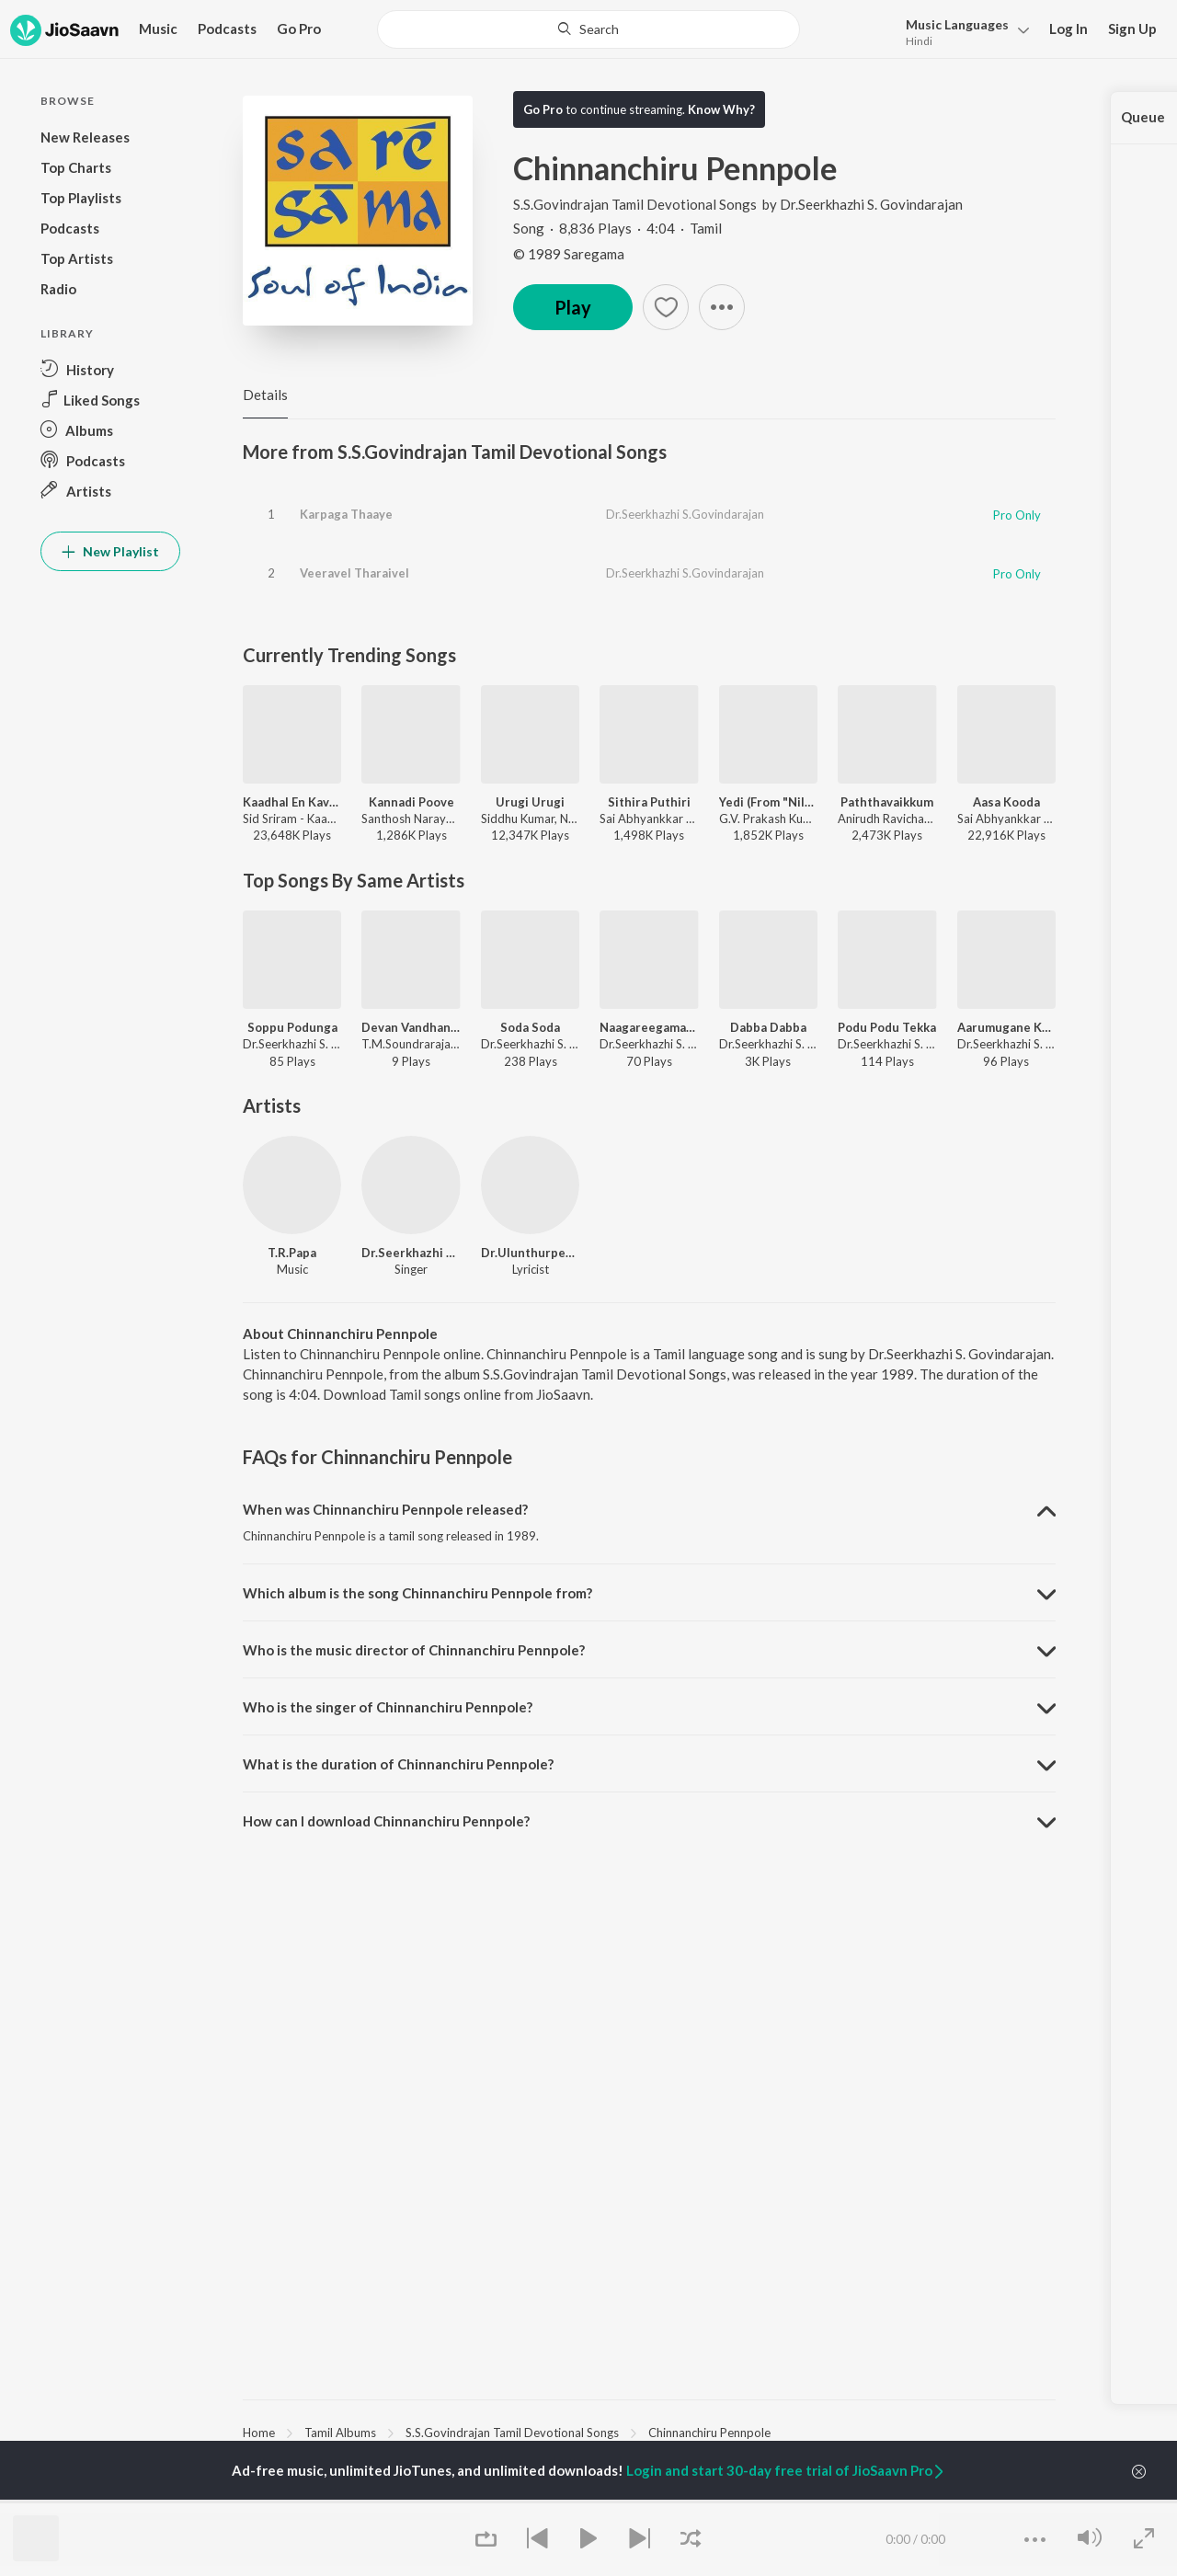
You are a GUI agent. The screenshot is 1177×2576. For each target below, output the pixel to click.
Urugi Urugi (530, 802)
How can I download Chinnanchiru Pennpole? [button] (386, 1821)
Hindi (919, 41)
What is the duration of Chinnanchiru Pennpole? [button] (398, 1764)
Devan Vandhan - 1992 (410, 1027)
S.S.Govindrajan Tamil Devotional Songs (636, 204)
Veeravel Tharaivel (354, 573)
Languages (957, 24)
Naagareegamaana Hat (649, 1027)
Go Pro (299, 28)
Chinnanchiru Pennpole (709, 2432)
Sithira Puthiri (649, 802)
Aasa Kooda (1006, 802)
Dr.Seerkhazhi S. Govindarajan (871, 204)
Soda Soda (530, 1027)
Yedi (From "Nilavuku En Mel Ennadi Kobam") (768, 802)
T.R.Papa (292, 1252)
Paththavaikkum (886, 802)
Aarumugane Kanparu (1006, 1027)
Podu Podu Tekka (887, 1027)
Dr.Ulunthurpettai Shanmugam (530, 1252)
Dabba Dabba (768, 1027)
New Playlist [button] (110, 551)
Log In (1068, 28)
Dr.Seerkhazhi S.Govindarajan (685, 514)
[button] (962, 31)
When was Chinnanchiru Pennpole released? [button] (385, 1509)
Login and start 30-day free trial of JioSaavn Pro (786, 2470)
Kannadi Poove (411, 802)
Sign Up (1132, 28)
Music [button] (158, 28)
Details (265, 394)
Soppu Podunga (292, 1027)
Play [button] (572, 307)
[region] (649, 2431)
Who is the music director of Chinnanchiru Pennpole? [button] (414, 1650)
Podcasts (227, 28)
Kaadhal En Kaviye (292, 802)
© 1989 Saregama (568, 254)
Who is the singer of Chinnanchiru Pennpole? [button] (387, 1707)
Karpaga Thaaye (346, 514)
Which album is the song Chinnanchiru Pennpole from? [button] (417, 1593)
